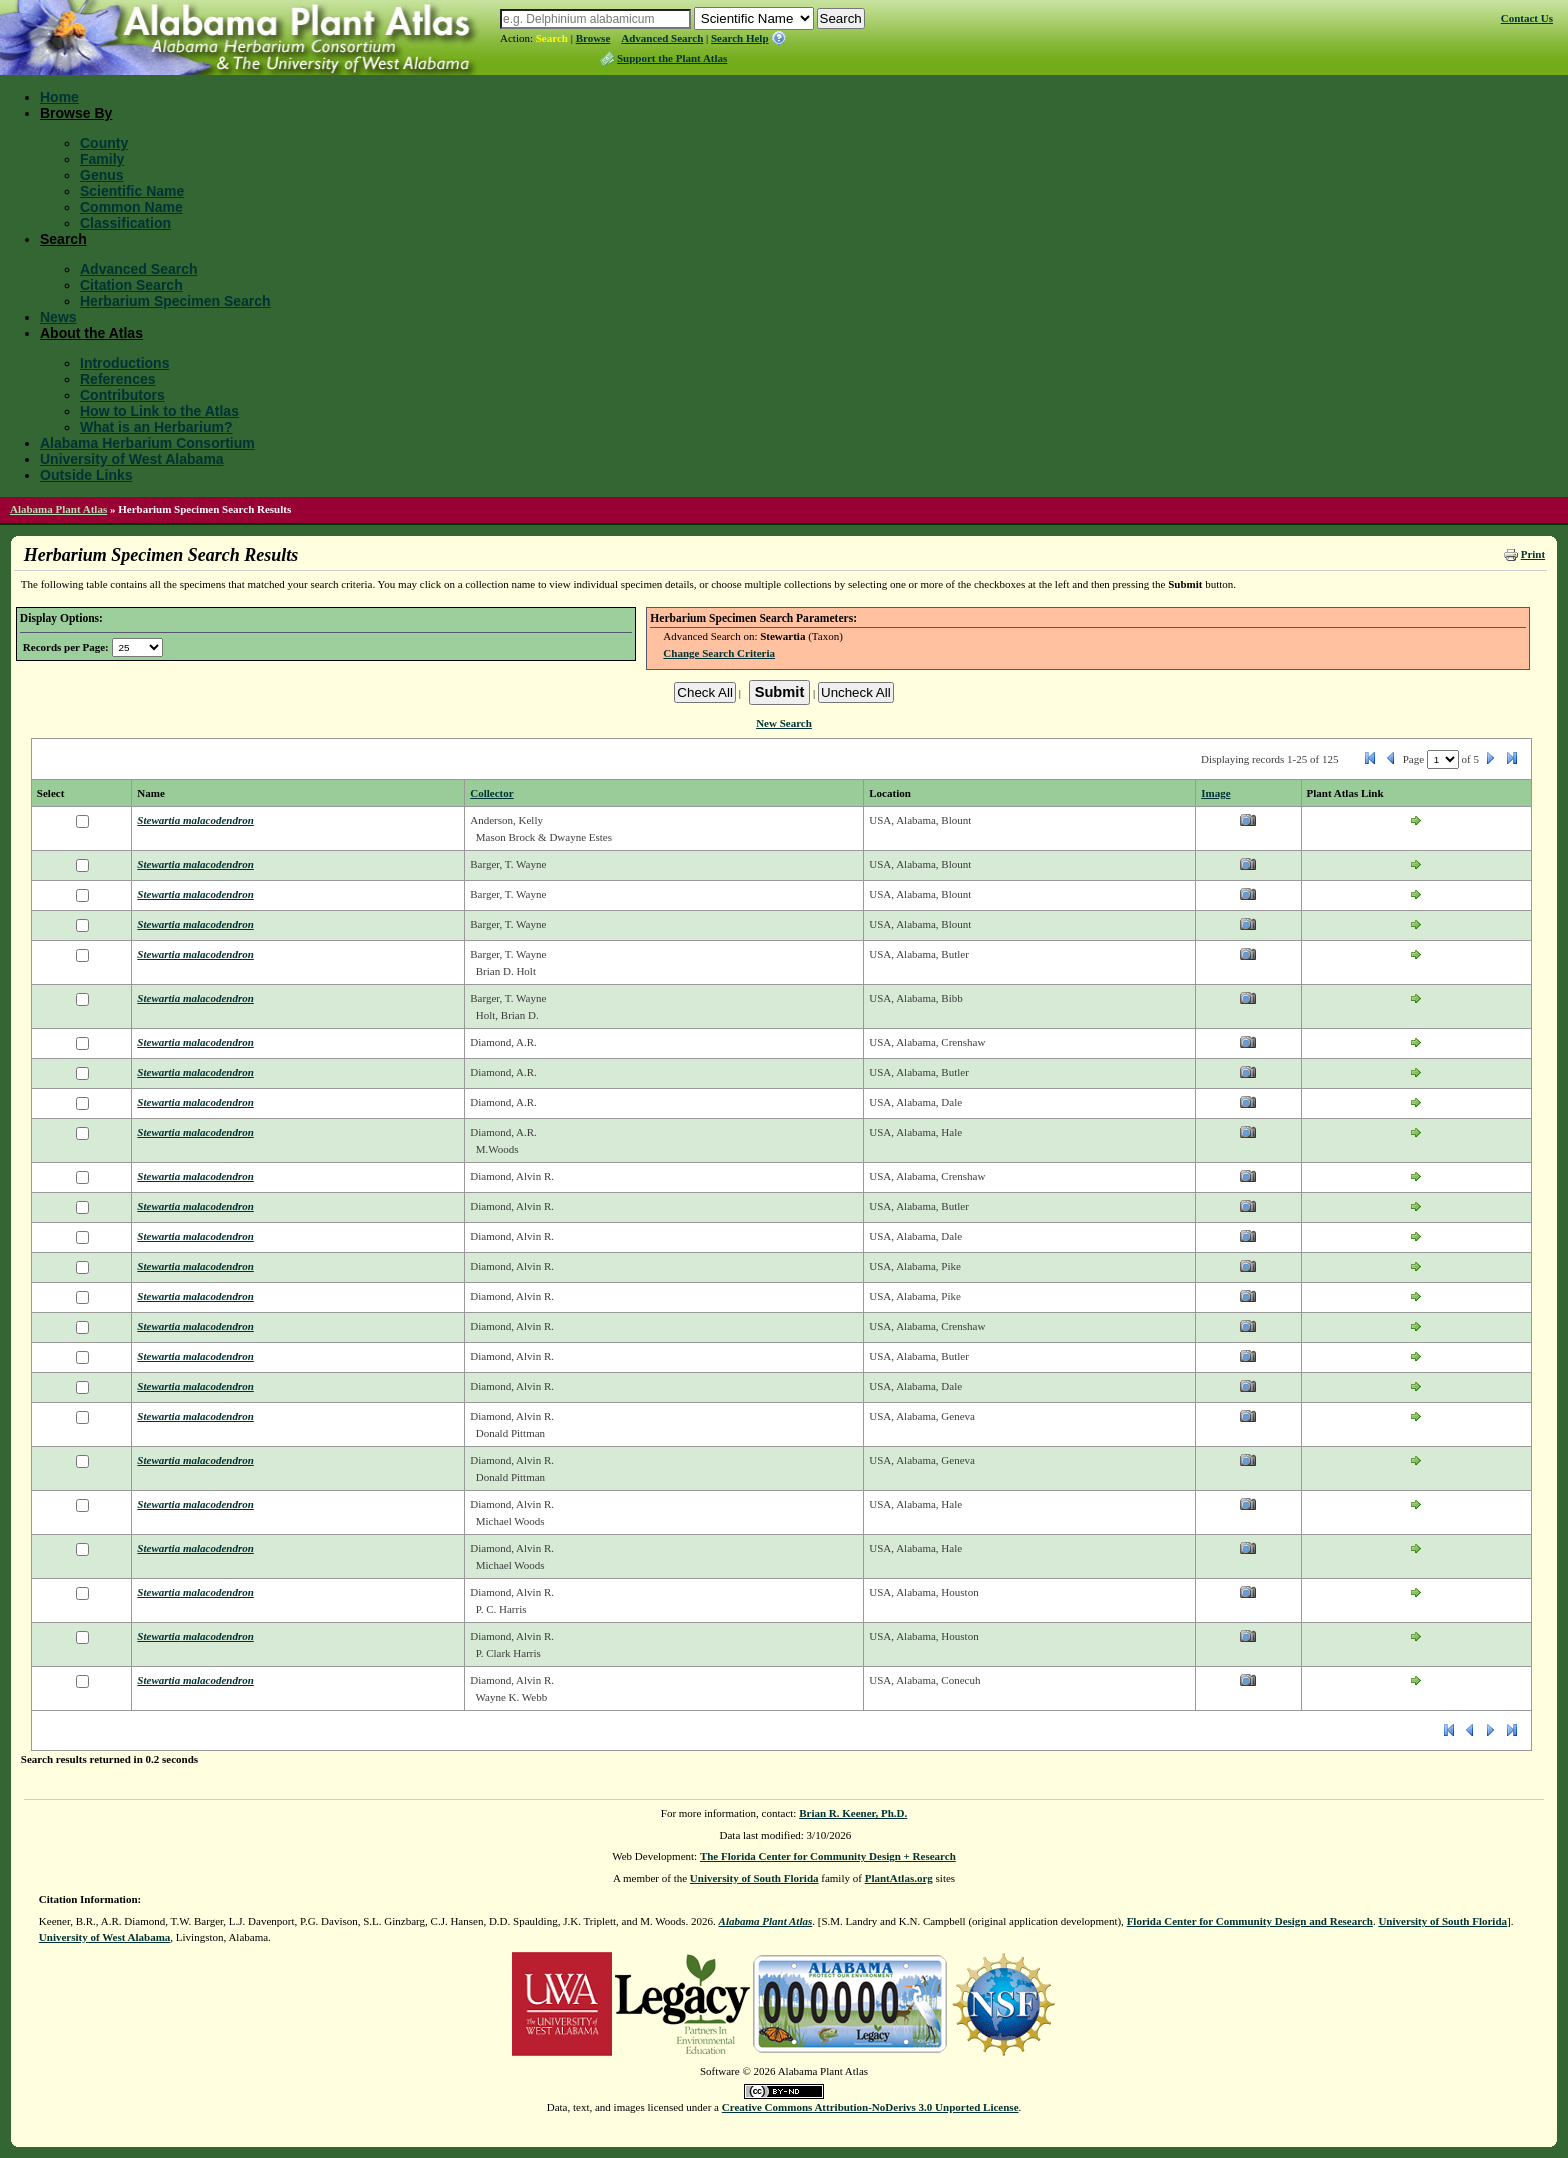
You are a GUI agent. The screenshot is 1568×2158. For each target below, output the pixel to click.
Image (1215, 793)
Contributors (122, 395)
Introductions (124, 363)
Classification (125, 223)
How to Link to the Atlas (159, 411)
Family (102, 159)
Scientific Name (132, 191)
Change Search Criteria (719, 653)
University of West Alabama (132, 459)
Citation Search (131, 285)
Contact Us (1527, 18)
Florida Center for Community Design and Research (1250, 1921)
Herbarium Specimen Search (175, 301)
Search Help (740, 38)
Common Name (131, 207)
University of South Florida (754, 1878)
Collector (491, 793)
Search (552, 38)
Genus (102, 175)
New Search (784, 723)
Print (1533, 554)
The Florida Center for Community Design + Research (828, 1856)
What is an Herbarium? (156, 427)
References (118, 379)
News (58, 317)
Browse (593, 38)
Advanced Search (662, 38)
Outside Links (86, 475)
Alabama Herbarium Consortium (147, 443)
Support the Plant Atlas (672, 58)
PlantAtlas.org (899, 1878)
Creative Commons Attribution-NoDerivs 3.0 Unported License (870, 2107)
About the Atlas (91, 333)
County (104, 143)
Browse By (76, 113)
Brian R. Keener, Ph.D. (853, 1813)
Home (59, 97)
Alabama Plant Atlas (58, 509)
